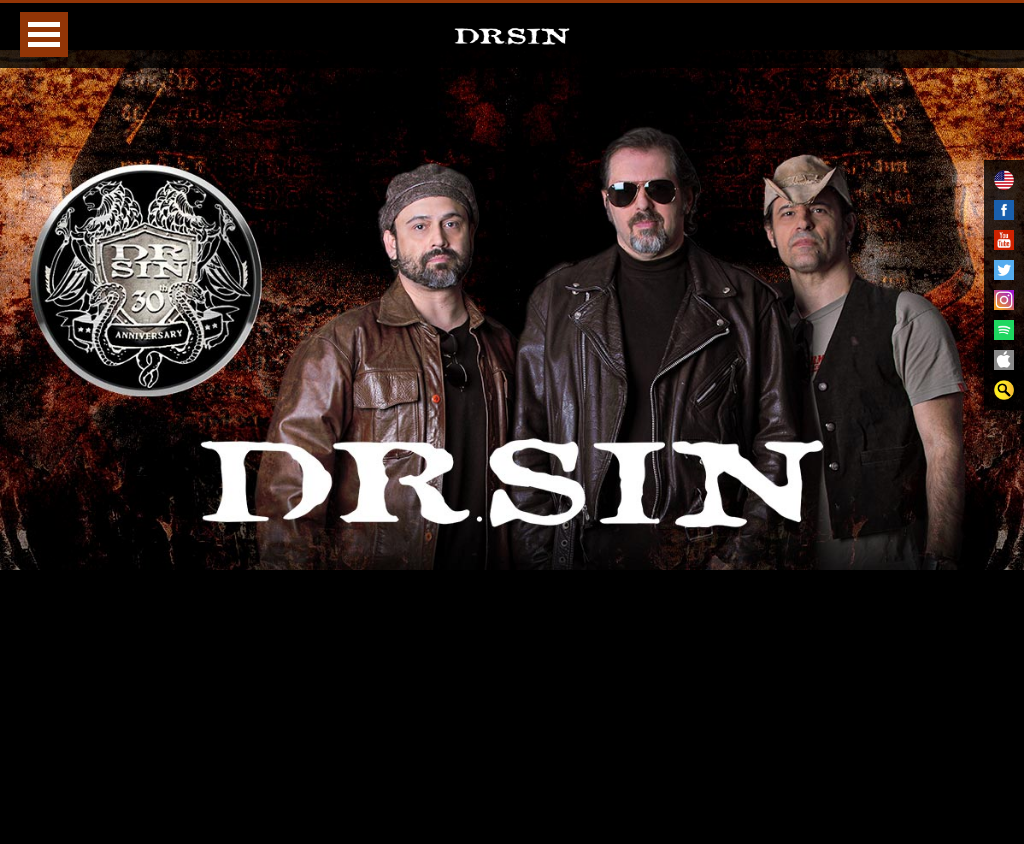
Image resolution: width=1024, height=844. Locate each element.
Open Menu (44, 34)
